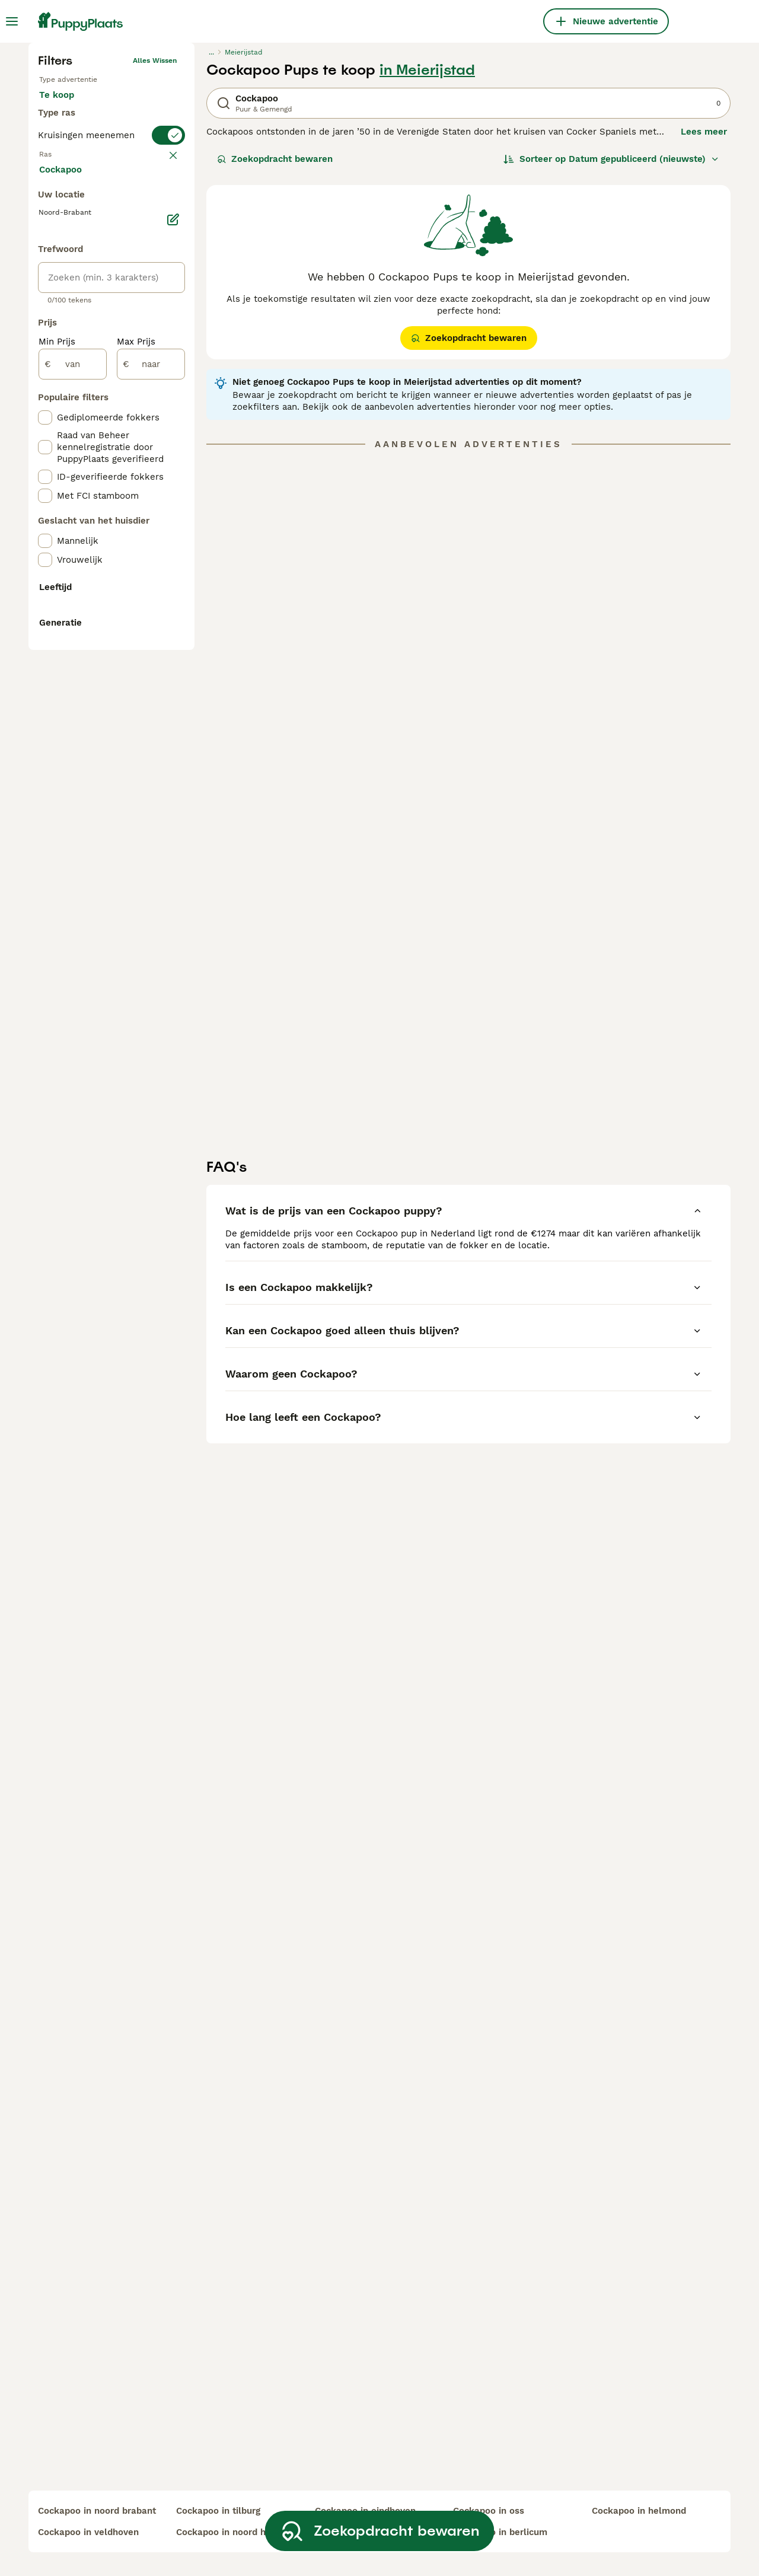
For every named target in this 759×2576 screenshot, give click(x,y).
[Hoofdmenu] (12, 21)
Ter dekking (74, 329)
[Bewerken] (173, 706)
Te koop (66, 301)
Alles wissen (155, 255)
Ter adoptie (135, 301)
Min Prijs (57, 827)
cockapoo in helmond (639, 2510)
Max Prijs (136, 827)
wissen (164, 398)
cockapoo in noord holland (234, 2532)
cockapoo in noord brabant (97, 2510)
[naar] (151, 850)
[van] (73, 850)
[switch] (111, 374)
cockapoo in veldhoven (88, 2532)
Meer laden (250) (86, 655)
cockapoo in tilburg (218, 2510)
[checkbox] (45, 456)
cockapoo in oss (488, 2510)
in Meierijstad (427, 264)
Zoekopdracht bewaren (275, 353)
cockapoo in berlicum (500, 2532)
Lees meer (704, 326)
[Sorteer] (611, 353)
